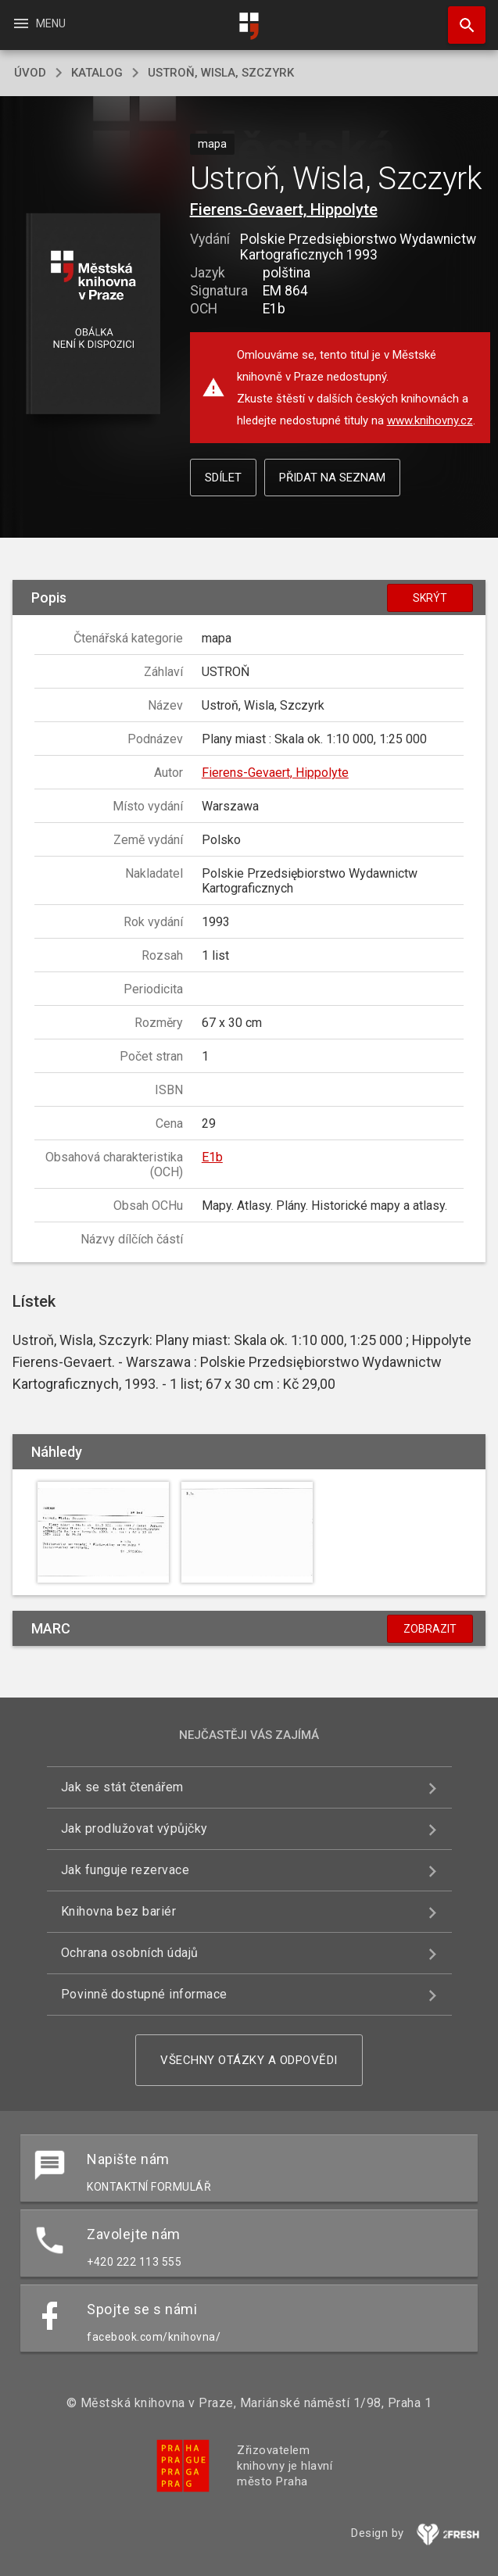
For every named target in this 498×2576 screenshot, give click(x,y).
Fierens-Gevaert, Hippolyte (284, 209)
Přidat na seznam (332, 477)
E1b (212, 1157)
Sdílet (223, 477)
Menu (39, 23)
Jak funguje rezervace (125, 1869)
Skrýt (430, 598)
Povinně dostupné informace (144, 1994)
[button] (93, 314)
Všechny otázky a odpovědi (249, 2060)
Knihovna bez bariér (119, 1911)
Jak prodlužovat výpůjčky (134, 1828)
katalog (97, 73)
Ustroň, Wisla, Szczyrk (221, 73)
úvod (30, 73)
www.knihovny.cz (430, 420)
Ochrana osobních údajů (130, 1952)
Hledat (459, 17)
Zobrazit (430, 1629)
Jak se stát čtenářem (122, 1787)
